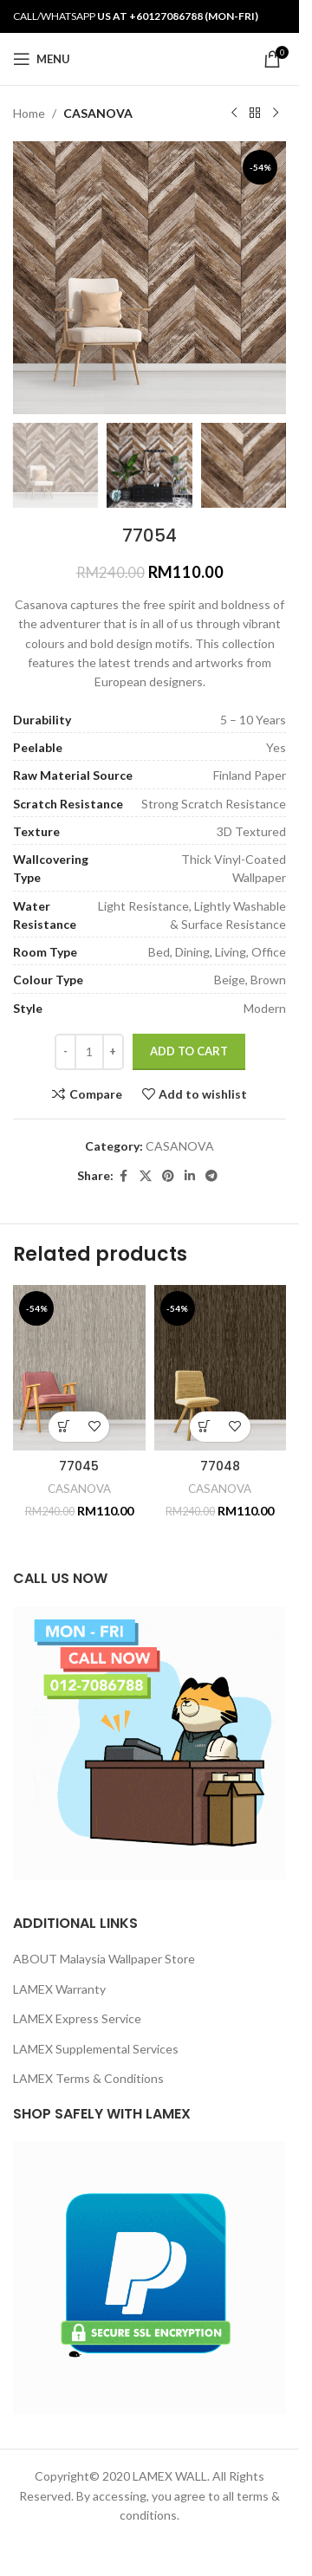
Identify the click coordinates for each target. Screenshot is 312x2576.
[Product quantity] (89, 1052)
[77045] (79, 1367)
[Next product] (275, 113)
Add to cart (189, 1051)
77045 (79, 1466)
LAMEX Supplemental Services (96, 2048)
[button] (64, 1426)
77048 (220, 1466)
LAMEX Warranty (59, 1989)
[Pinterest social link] (168, 1177)
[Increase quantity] (113, 1052)
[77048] (220, 1367)
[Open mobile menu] (41, 59)
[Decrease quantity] (65, 1052)
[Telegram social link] (211, 1177)
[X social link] (145, 1177)
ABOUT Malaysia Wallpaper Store (104, 1958)
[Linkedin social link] (189, 1177)
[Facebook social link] (124, 1177)
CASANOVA (98, 113)
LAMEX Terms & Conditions (88, 2078)
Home (29, 113)
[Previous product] (234, 113)
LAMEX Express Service (77, 2018)
